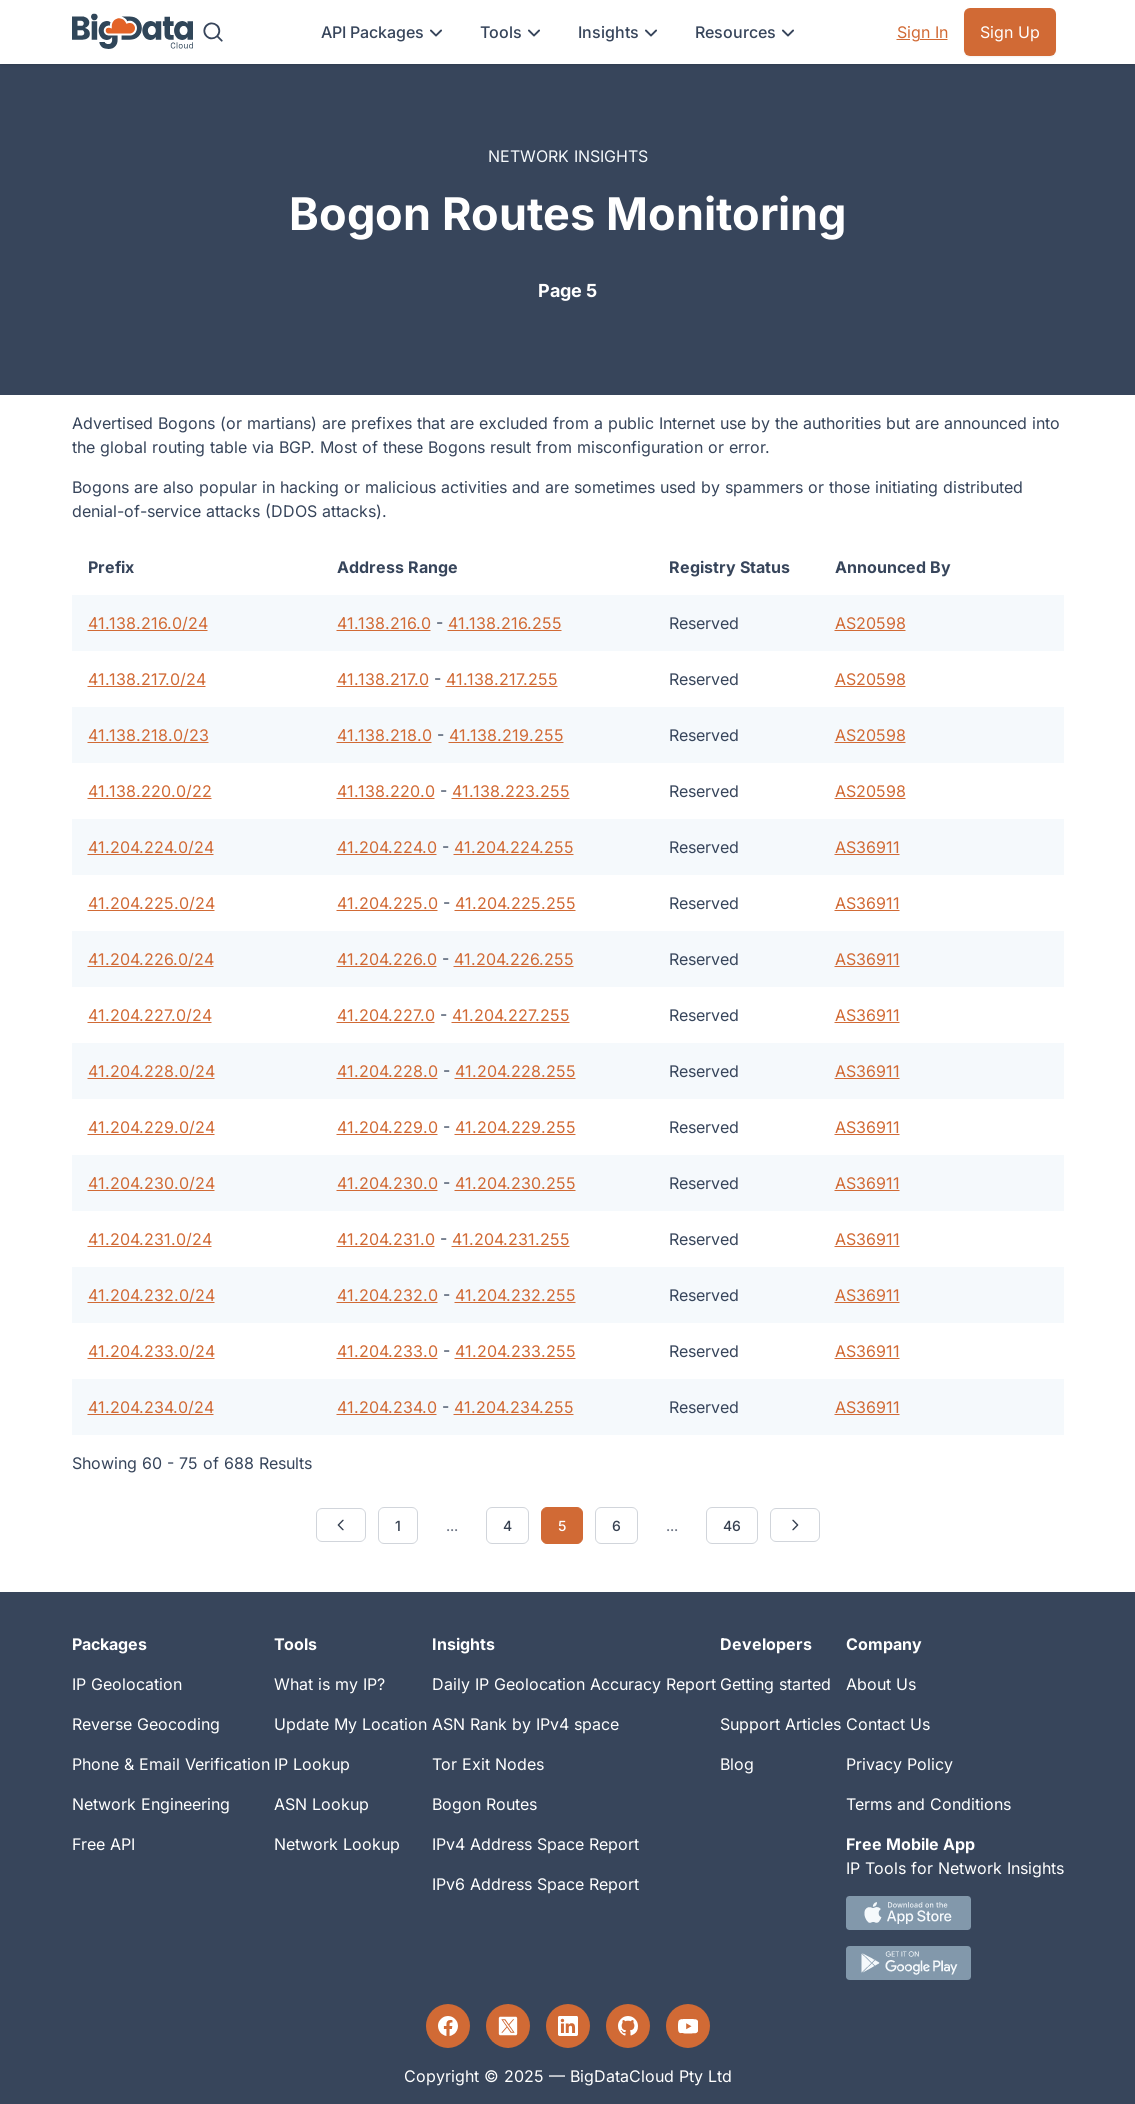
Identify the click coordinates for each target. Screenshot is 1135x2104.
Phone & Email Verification (171, 1764)
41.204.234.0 (387, 1407)
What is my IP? (329, 1684)
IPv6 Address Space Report (535, 1884)
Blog (737, 1764)
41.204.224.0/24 (151, 847)
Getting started (775, 1684)
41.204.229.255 (515, 1127)
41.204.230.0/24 (151, 1183)
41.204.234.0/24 (151, 1407)
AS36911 (867, 847)
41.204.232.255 (515, 1295)
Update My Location (350, 1724)
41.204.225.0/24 (151, 903)
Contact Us (888, 1724)
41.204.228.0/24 (151, 1071)
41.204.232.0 (387, 1295)
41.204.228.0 (387, 1071)
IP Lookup (312, 1764)
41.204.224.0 (387, 847)
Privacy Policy (899, 1764)
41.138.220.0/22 (150, 791)
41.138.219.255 (506, 735)
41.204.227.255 (511, 1015)
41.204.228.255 (515, 1071)
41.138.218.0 (384, 735)
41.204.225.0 (387, 903)
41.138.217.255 (502, 679)
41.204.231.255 (511, 1239)
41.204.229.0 (387, 1127)
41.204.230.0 (387, 1183)
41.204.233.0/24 (151, 1351)
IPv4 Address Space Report (535, 1844)
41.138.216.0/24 (148, 623)
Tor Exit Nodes (488, 1764)
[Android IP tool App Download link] (955, 1963)
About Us (881, 1684)
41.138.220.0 (386, 791)
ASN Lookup (321, 1804)
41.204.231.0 (386, 1239)
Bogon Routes (484, 1804)
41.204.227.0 (386, 1015)
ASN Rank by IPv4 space (525, 1724)
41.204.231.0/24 (150, 1239)
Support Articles (780, 1724)
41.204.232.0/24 (151, 1295)
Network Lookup (337, 1844)
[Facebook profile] (448, 2026)
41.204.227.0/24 (150, 1015)
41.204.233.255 (515, 1351)
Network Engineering (151, 1804)
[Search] (213, 32)
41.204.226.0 (387, 959)
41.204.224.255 (514, 847)
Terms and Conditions (928, 1804)
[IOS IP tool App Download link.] (955, 1913)
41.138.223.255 (511, 791)
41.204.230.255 (515, 1183)
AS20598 (870, 623)
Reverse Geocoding (146, 1724)
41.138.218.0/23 (148, 735)
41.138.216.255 (505, 623)
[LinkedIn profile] (568, 2026)
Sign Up (1010, 32)
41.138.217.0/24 (147, 679)
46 (732, 1525)
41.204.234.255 (514, 1407)
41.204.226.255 (514, 959)
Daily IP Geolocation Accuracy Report (574, 1684)
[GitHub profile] (628, 2026)
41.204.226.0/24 (151, 959)
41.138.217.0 (383, 679)
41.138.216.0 (384, 623)
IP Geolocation (127, 1684)
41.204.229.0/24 (151, 1127)
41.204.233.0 (387, 1351)
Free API (103, 1844)
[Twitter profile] (508, 2026)
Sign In (922, 32)
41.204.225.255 (515, 903)
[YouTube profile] (688, 2026)
